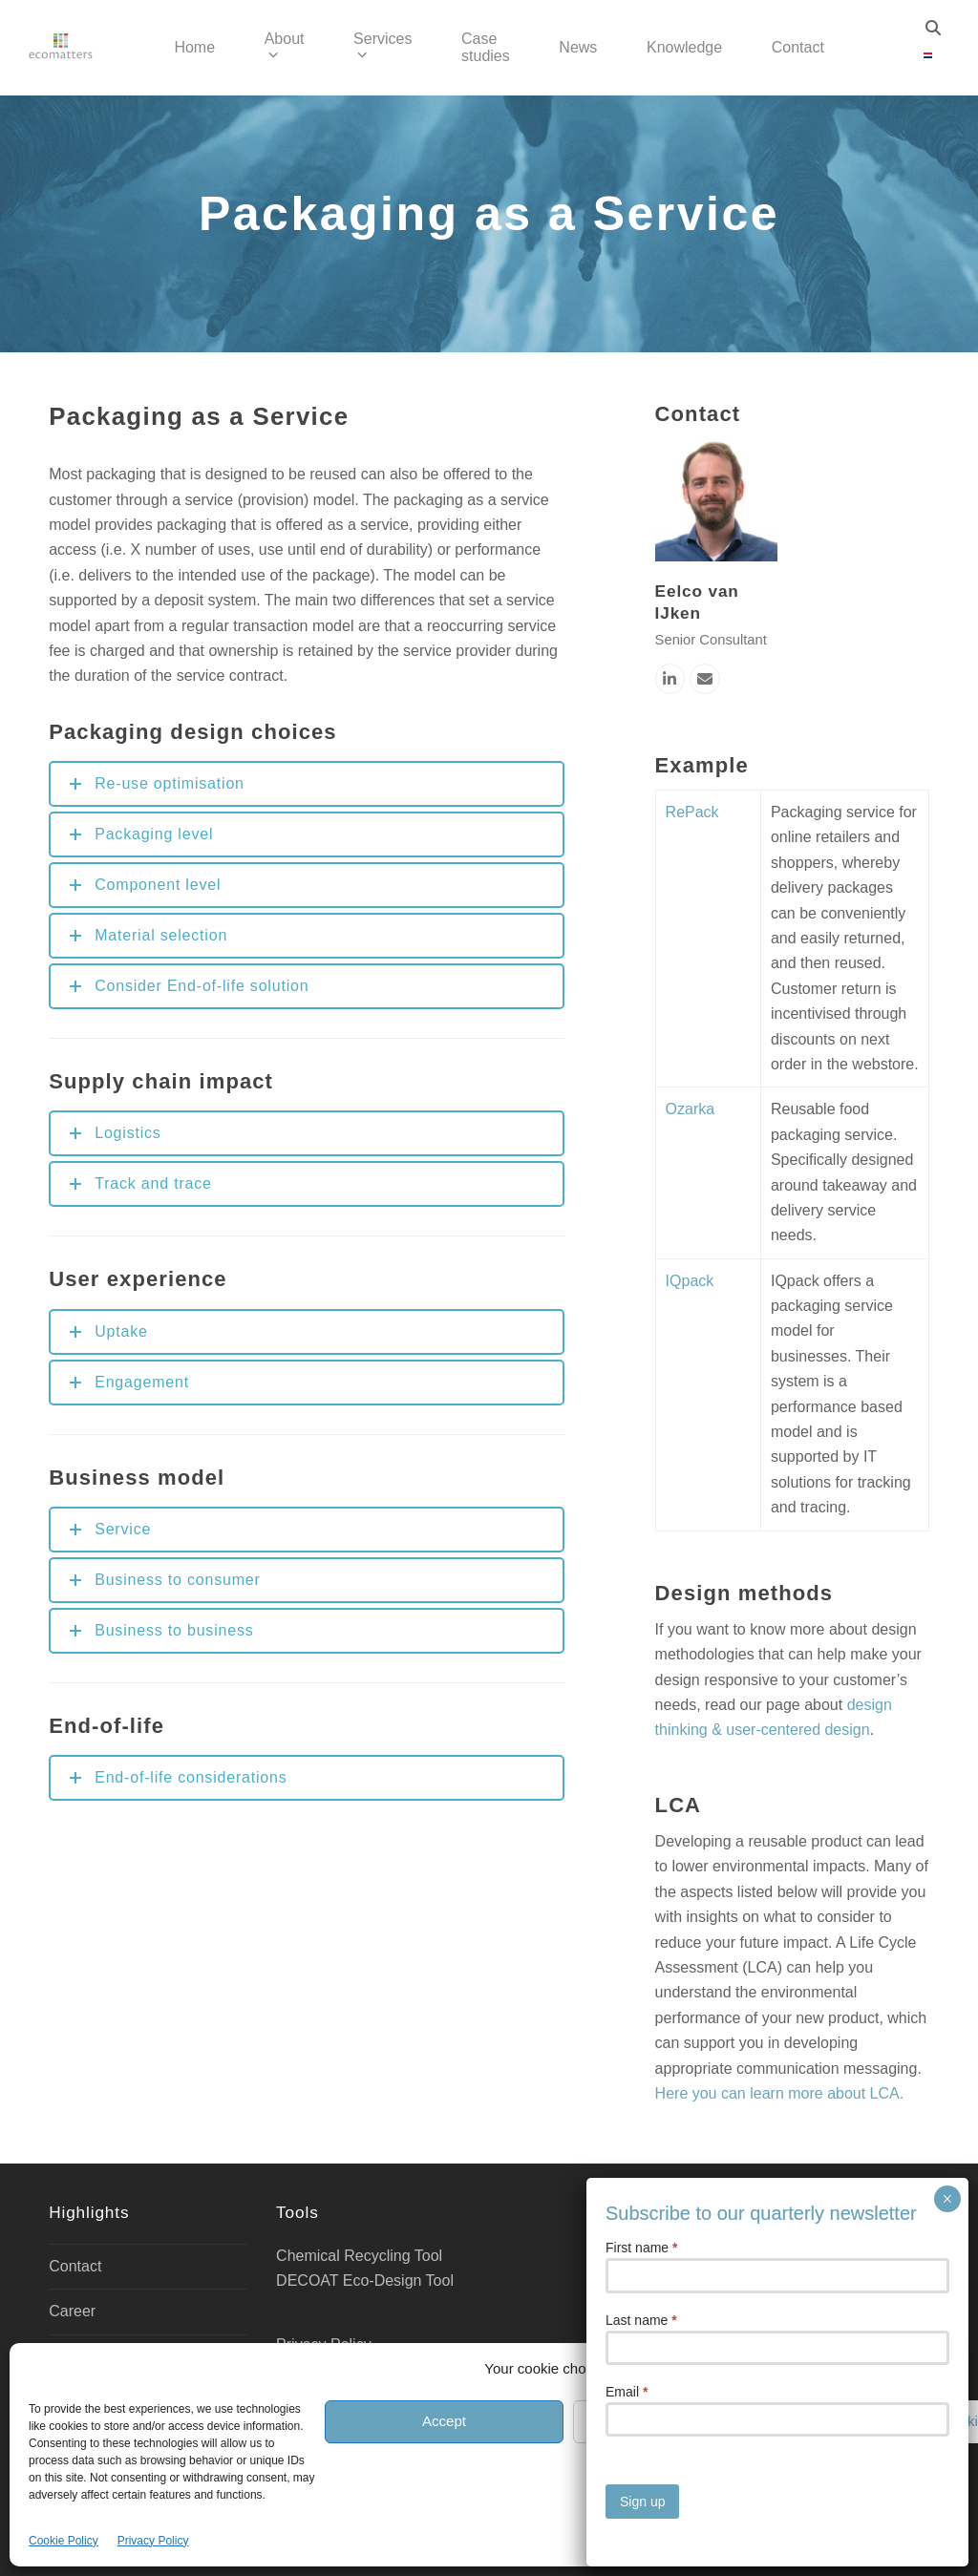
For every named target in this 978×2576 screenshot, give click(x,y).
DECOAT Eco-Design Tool (365, 2280)
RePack (692, 812)
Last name (641, 431)
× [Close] (947, 310)
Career (72, 2311)
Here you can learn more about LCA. (779, 2093)
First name (641, 359)
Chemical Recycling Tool (359, 2256)
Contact (75, 2266)
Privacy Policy (153, 2540)
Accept (444, 2421)
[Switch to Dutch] (928, 56)
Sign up (642, 613)
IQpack (690, 1281)
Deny (692, 2421)
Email (627, 503)
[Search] (933, 27)
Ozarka (690, 1109)
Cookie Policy (63, 2540)
